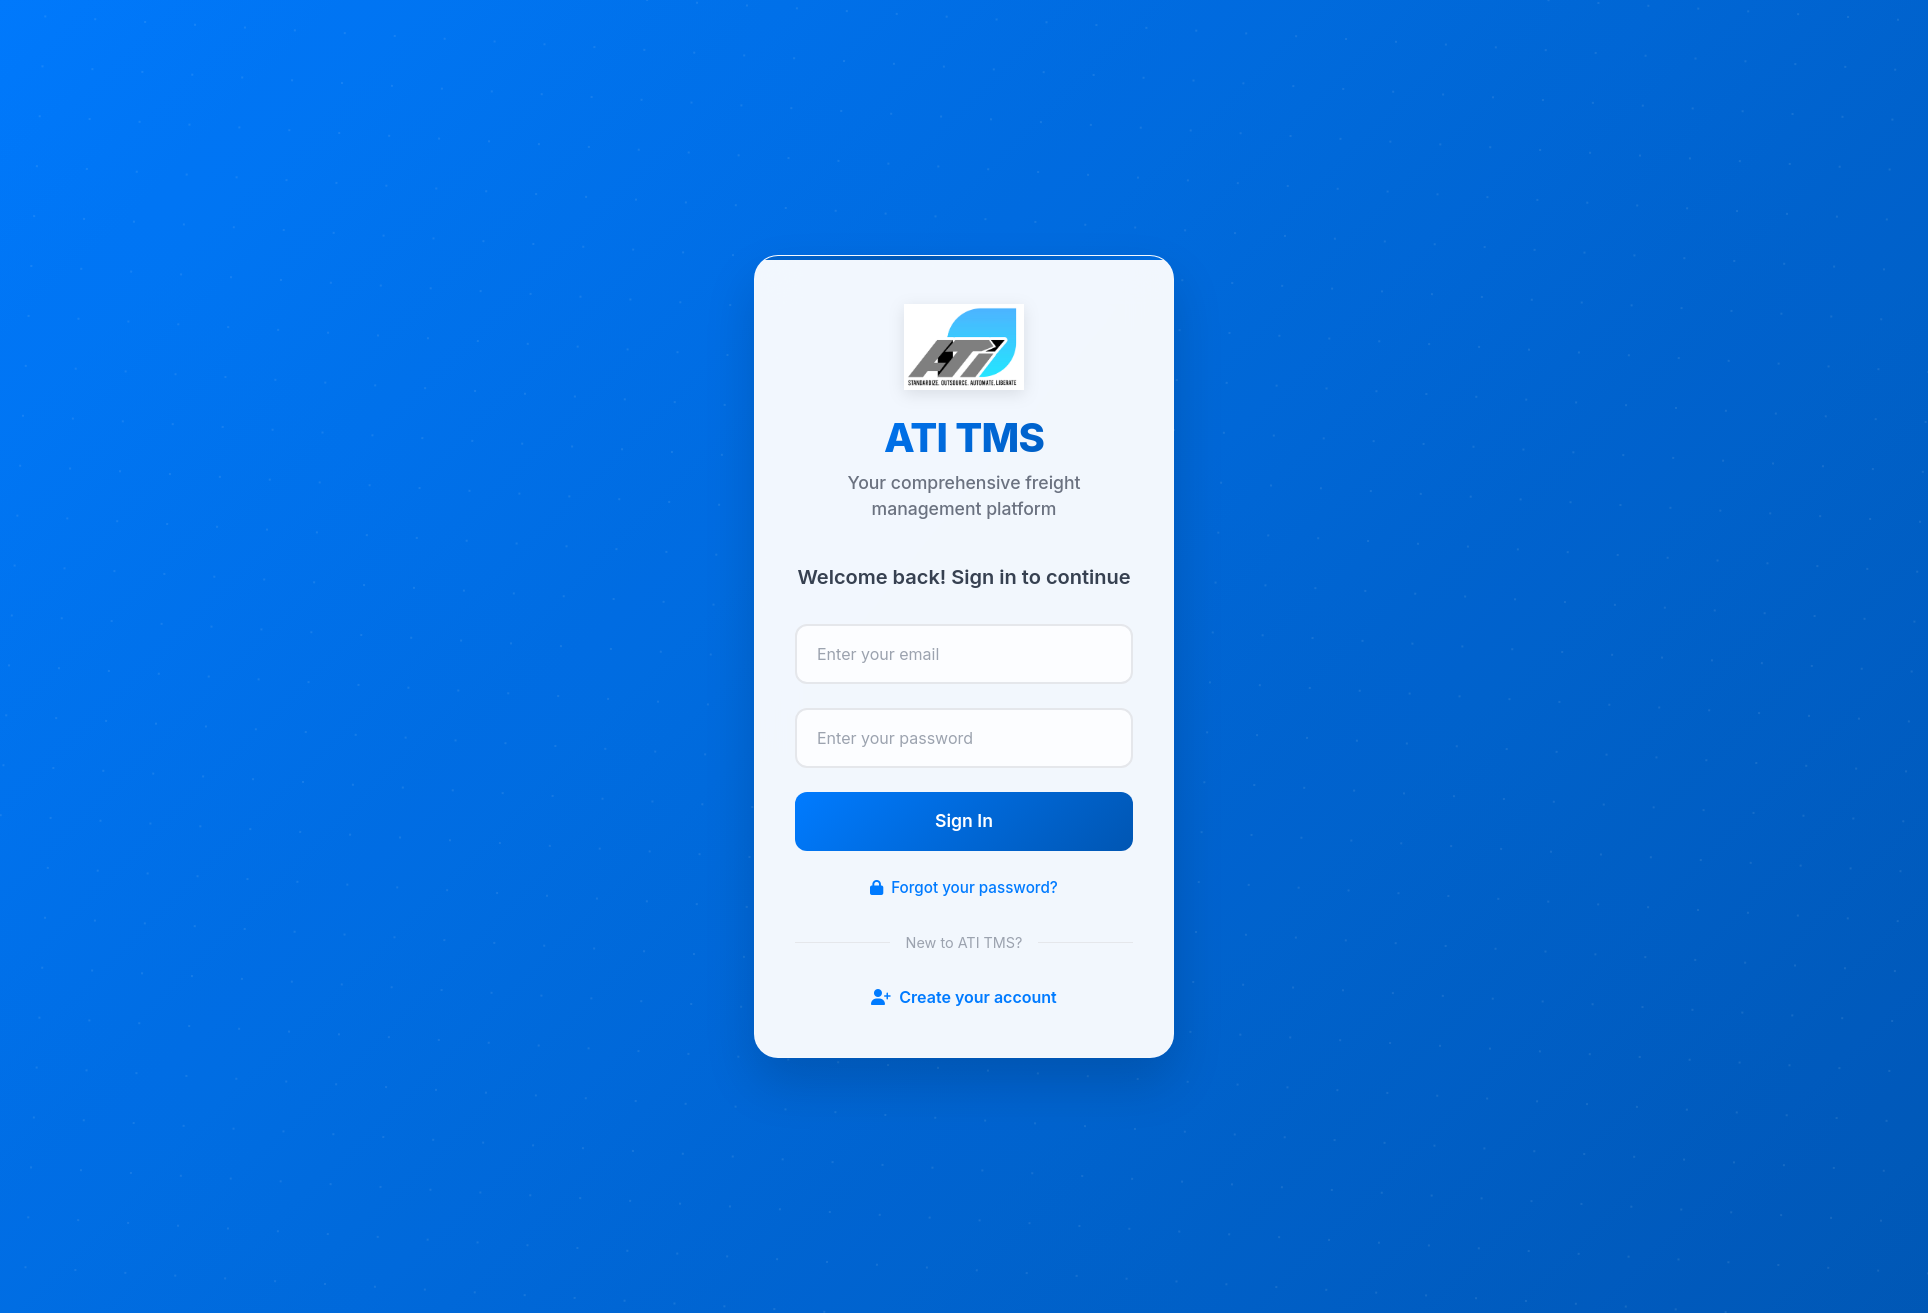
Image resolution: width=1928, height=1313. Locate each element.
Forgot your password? (964, 887)
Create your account (963, 997)
